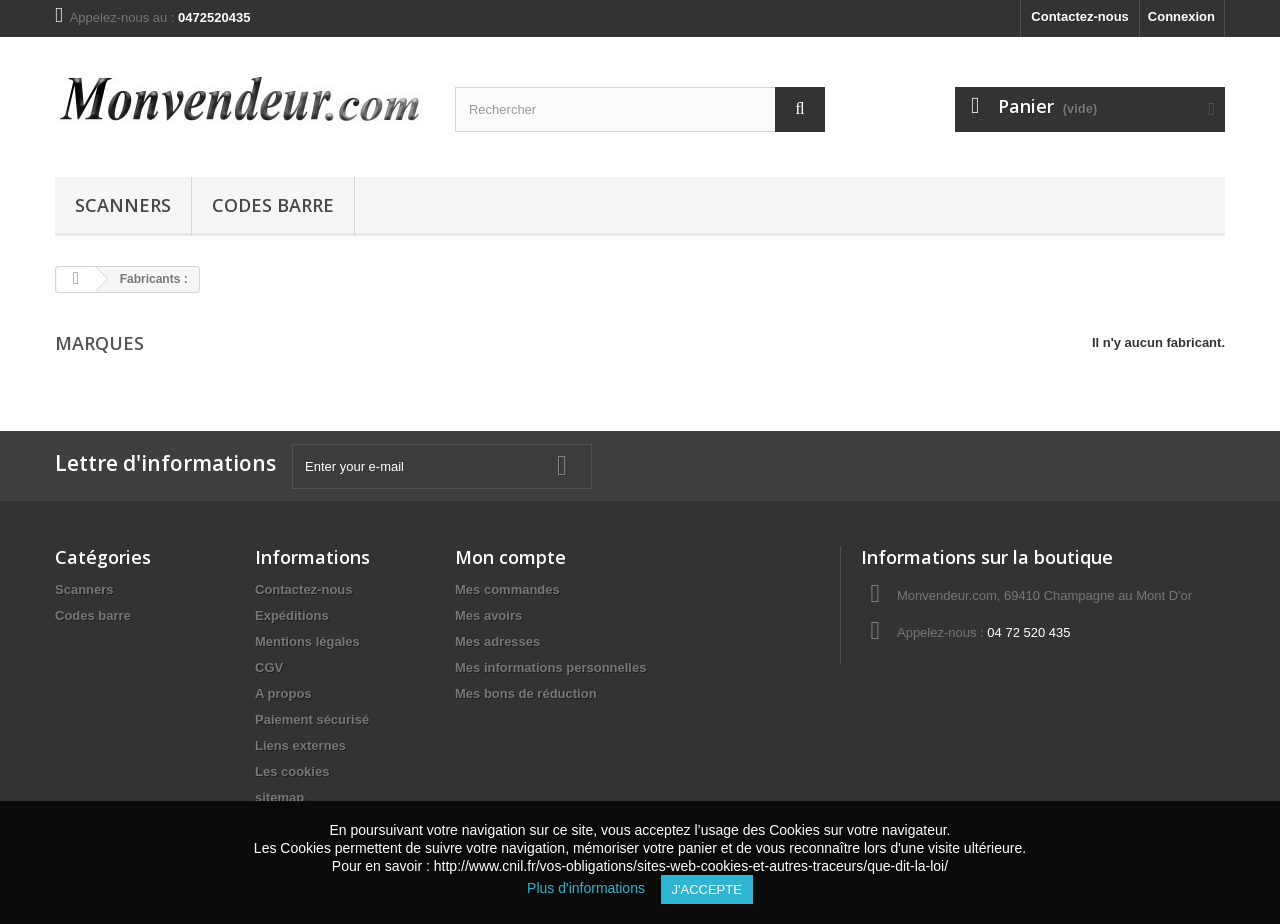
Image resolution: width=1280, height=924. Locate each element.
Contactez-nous (1080, 16)
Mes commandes (507, 589)
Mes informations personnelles (550, 667)
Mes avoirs (488, 615)
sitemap (279, 797)
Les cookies (292, 771)
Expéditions (292, 615)
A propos (283, 693)
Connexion (1181, 16)
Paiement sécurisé (312, 719)
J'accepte (707, 889)
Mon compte (510, 557)
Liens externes (300, 745)
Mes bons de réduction (526, 693)
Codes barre (273, 205)
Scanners (123, 205)
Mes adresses (497, 641)
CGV (269, 667)
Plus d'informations (593, 888)
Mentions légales (307, 641)
